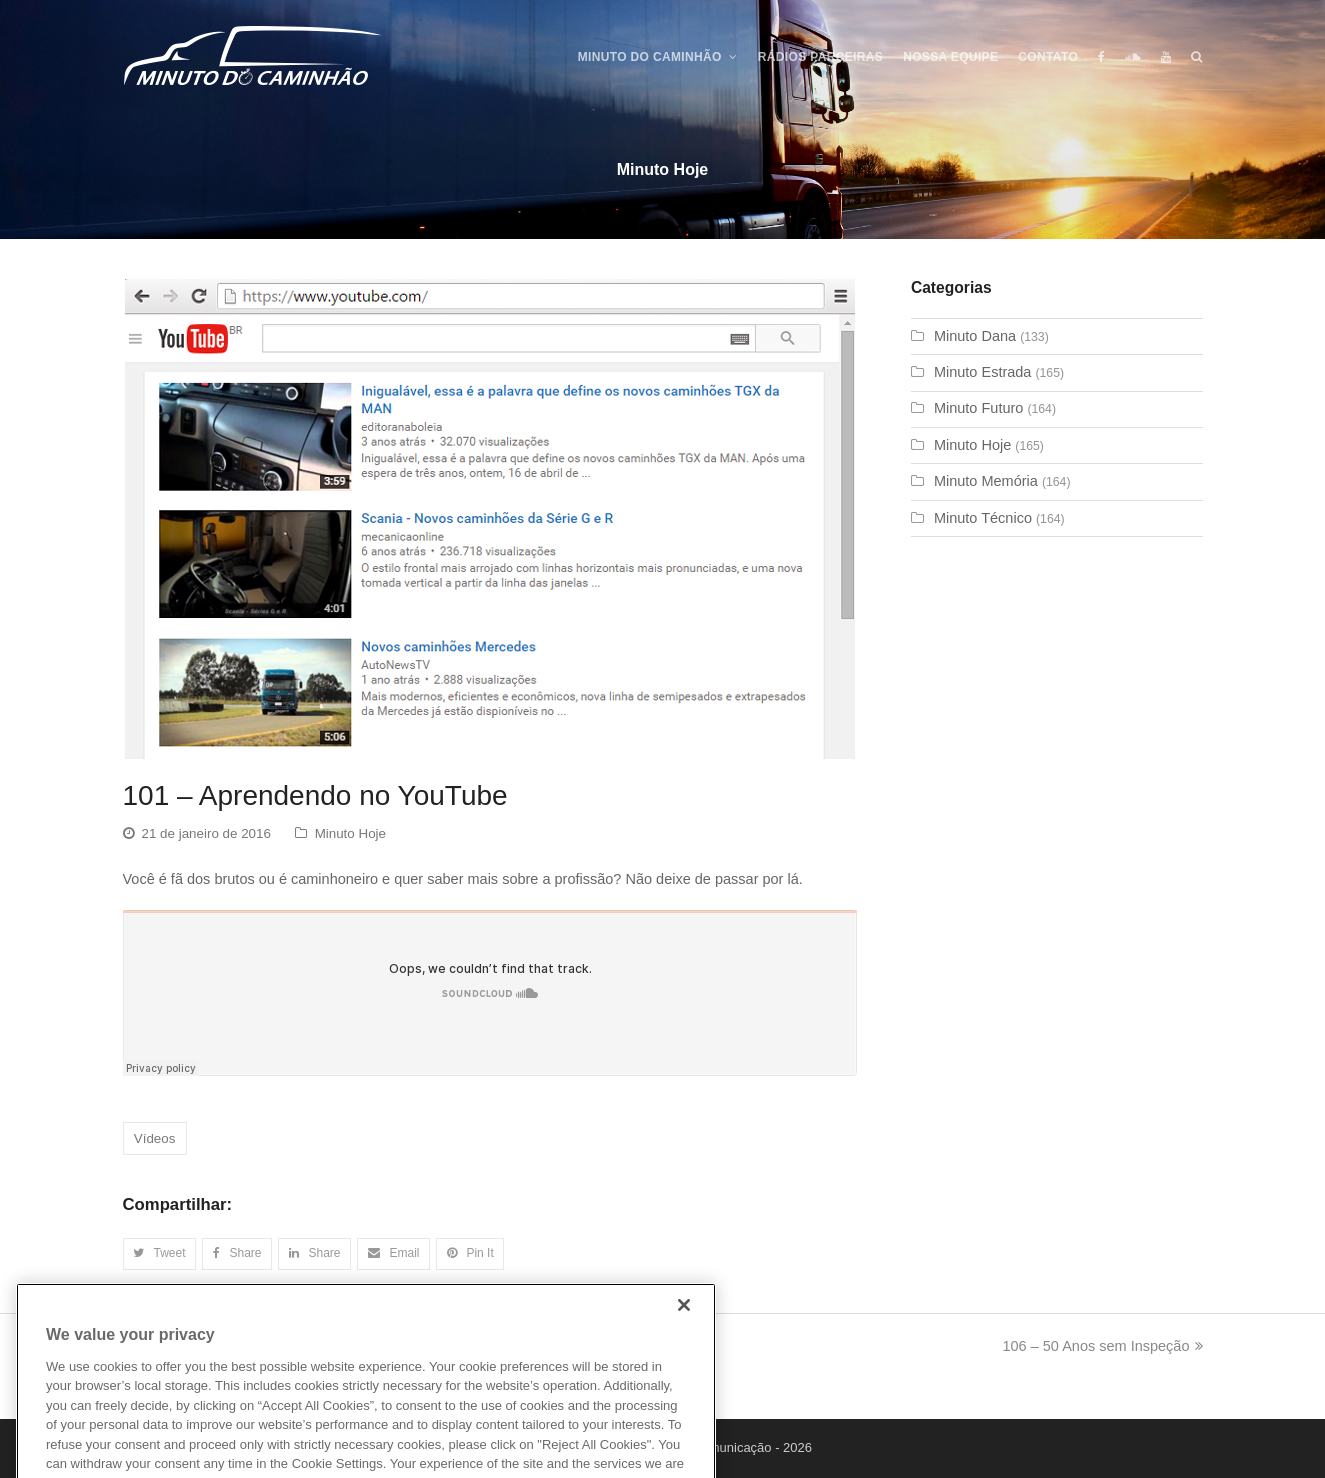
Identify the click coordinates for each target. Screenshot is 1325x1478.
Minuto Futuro (978, 408)
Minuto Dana (975, 336)
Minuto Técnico (983, 518)
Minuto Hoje (350, 833)
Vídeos (155, 1138)
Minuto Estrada (983, 372)
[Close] (684, 1330)
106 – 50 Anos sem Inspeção (1102, 1346)
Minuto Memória (986, 481)
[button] (159, 1254)
